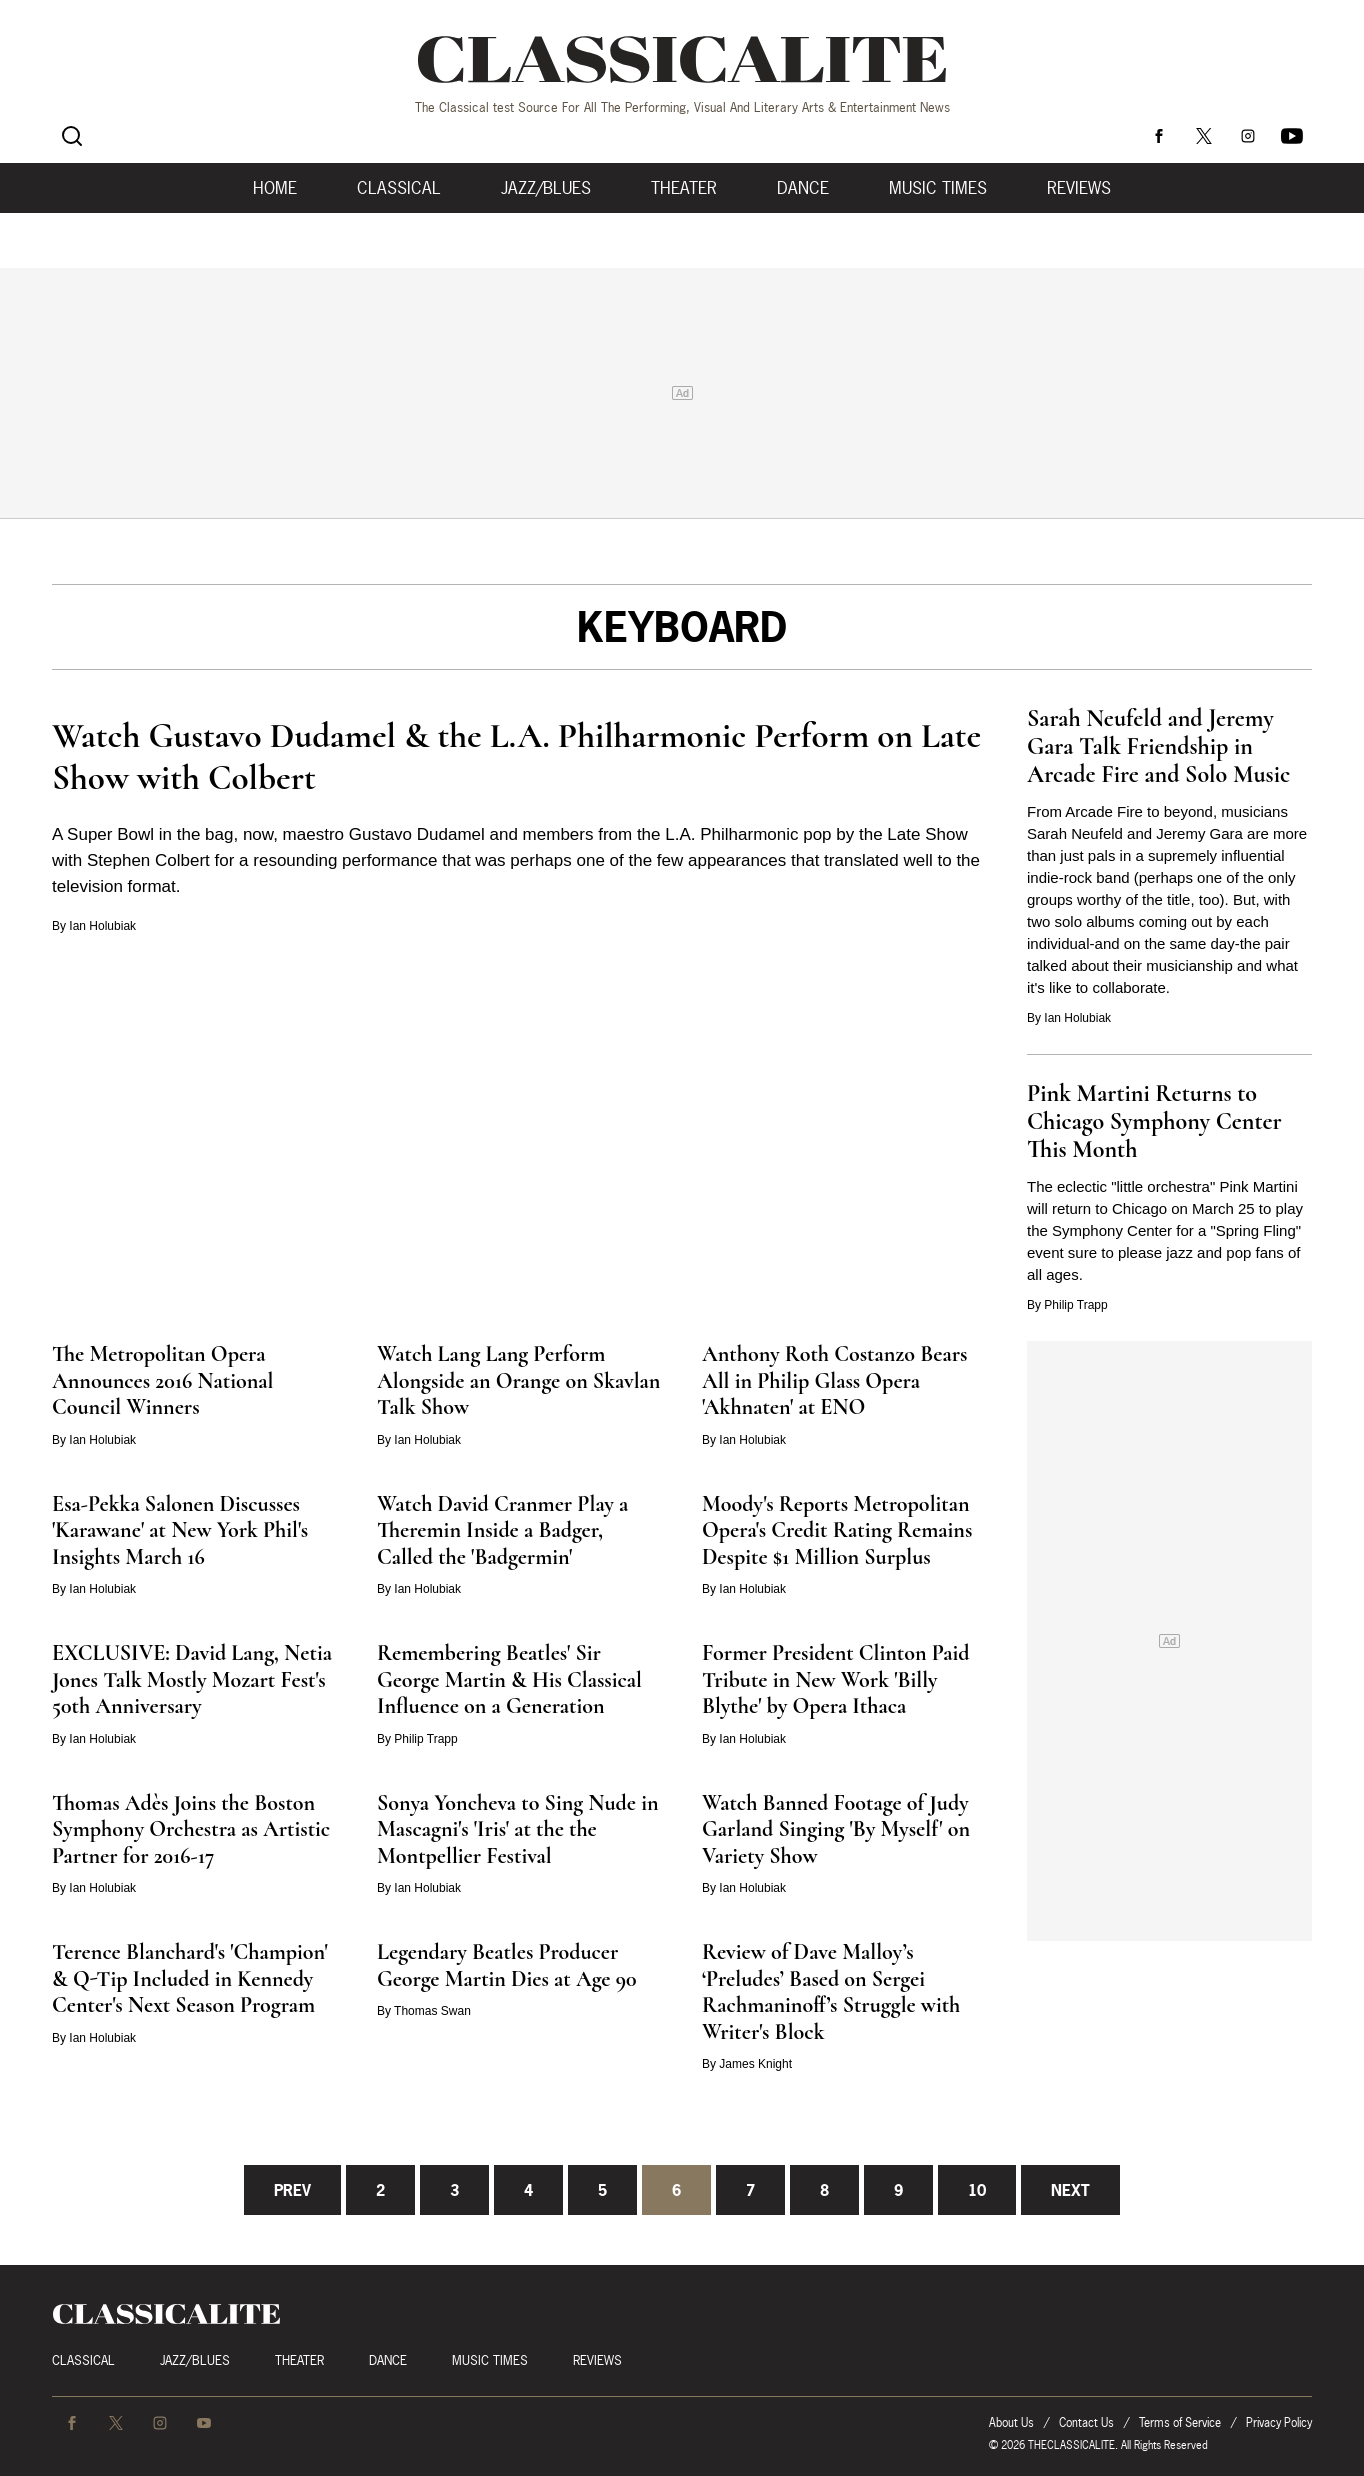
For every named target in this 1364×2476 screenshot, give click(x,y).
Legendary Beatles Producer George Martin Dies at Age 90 (506, 1965)
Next (1070, 2190)
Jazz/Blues (546, 188)
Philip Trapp (1075, 1305)
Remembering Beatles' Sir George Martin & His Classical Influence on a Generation (509, 1679)
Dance (803, 188)
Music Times (938, 188)
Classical (399, 188)
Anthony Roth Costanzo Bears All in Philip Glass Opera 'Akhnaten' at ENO (834, 1380)
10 (977, 2190)
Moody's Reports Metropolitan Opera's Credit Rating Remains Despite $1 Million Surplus (837, 1530)
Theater (684, 188)
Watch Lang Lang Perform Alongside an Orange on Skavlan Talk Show (518, 1380)
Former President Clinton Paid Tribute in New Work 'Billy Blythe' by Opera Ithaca (836, 1679)
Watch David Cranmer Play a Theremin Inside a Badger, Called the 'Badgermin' (502, 1530)
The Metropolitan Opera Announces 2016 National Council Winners (162, 1380)
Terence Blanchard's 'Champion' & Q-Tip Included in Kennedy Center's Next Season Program (190, 1978)
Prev (292, 2190)
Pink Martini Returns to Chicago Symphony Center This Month (1154, 1121)
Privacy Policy (1279, 2422)
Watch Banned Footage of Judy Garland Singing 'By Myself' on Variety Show (836, 1829)
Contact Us (1086, 2422)
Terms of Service (1180, 2422)
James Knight (755, 2064)
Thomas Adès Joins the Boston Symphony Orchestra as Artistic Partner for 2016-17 (191, 1829)
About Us (1011, 2422)
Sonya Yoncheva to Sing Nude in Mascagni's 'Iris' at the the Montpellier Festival (518, 1829)
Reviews (1079, 188)
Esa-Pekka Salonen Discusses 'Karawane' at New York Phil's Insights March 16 (180, 1530)
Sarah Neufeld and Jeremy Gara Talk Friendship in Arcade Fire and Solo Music (1158, 746)
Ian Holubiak (102, 926)
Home (275, 188)
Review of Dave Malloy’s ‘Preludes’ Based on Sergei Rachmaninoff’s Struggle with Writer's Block (831, 1992)
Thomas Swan (432, 2011)
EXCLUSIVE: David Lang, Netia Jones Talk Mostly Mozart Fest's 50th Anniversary (192, 1679)
